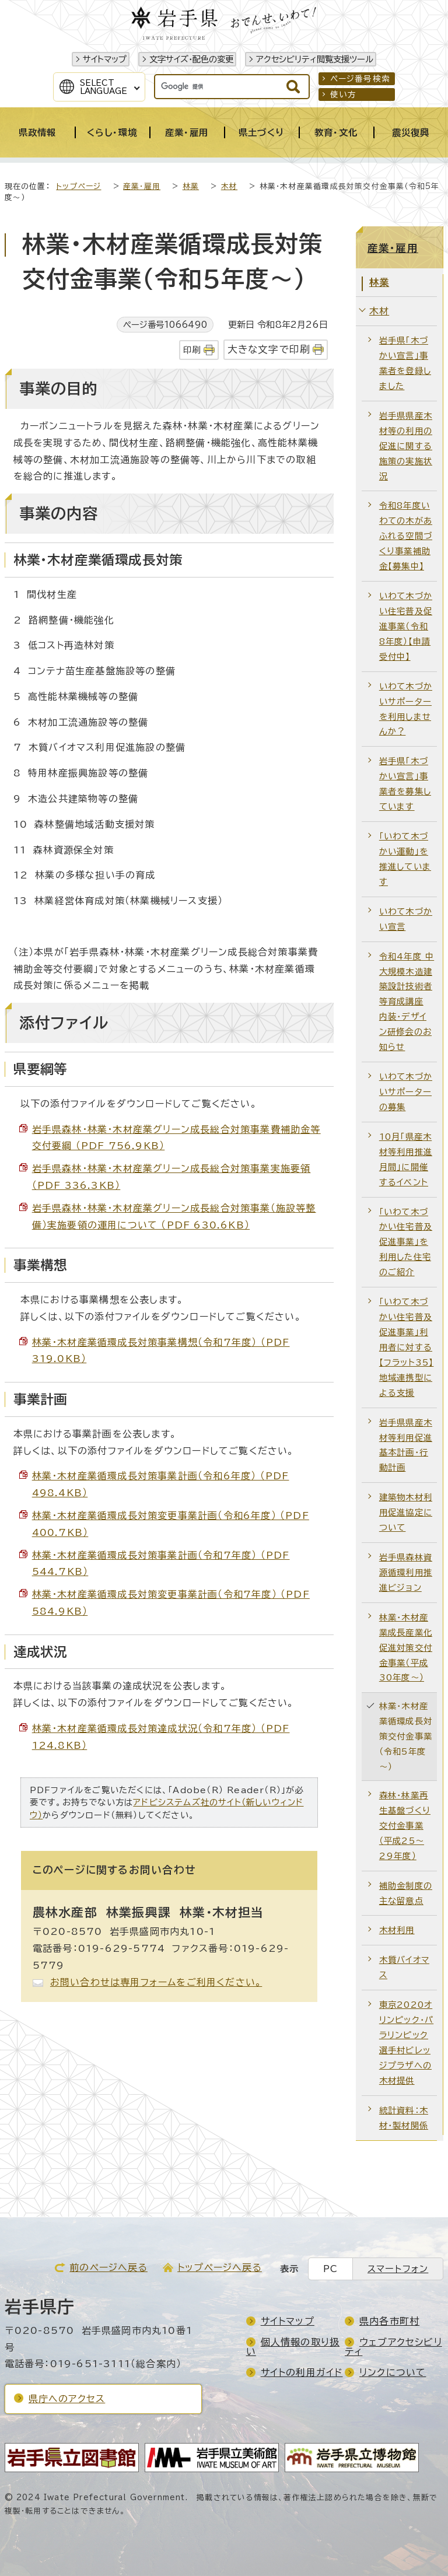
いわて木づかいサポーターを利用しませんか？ (405, 709)
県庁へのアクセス (67, 2398)
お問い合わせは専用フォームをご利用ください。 (156, 1982)
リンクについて (392, 2372)
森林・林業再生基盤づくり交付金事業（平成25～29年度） (404, 1825)
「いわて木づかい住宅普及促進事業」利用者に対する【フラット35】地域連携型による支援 (406, 1347)
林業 (191, 186)
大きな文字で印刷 (269, 349)
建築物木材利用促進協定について (405, 1512)
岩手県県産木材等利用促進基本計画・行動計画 (405, 1445)
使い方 (343, 94)
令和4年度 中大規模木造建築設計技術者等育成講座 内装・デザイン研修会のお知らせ (406, 1002)
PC (330, 2268)
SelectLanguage (103, 87)
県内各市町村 (389, 2321)
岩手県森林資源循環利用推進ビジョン (405, 1572)
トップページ (78, 186)
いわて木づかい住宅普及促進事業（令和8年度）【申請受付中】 (405, 626)
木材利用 (397, 1930)
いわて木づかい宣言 (405, 919)
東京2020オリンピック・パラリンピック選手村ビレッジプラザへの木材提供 (406, 2042)
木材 (229, 186)
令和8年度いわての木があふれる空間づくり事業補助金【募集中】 (405, 535)
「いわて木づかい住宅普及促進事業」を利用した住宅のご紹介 (405, 1242)
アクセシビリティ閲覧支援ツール (314, 59)
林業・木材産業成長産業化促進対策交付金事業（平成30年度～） (405, 1647)
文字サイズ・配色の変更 (191, 59)
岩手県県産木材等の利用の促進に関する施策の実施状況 (405, 446)
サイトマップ (105, 59)
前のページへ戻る (108, 2267)
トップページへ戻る (219, 2267)
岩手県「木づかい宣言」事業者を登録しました (405, 363)
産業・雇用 (141, 186)
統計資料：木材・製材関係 (403, 2118)
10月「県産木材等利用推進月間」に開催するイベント (405, 1159)
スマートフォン (398, 2268)
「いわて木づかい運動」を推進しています (405, 859)
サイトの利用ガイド (302, 2372)
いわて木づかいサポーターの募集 (405, 1091)
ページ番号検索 (360, 79)
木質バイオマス (404, 1967)
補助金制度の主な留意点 (405, 1893)
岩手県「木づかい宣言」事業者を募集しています (405, 784)
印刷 (192, 349)
